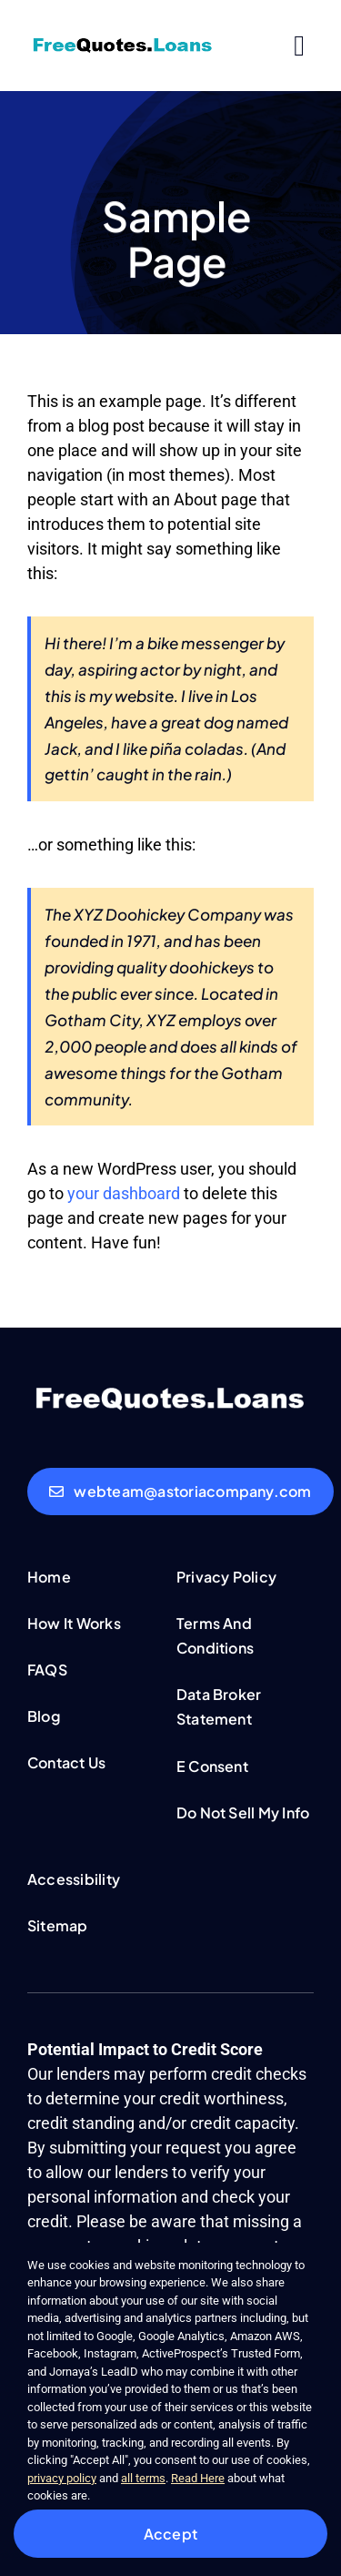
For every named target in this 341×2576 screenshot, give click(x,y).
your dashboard (123, 1193)
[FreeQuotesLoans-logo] (122, 42)
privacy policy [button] (61, 2478)
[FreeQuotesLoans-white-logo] (170, 1390)
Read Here (198, 2478)
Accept (170, 2533)
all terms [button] (143, 2478)
